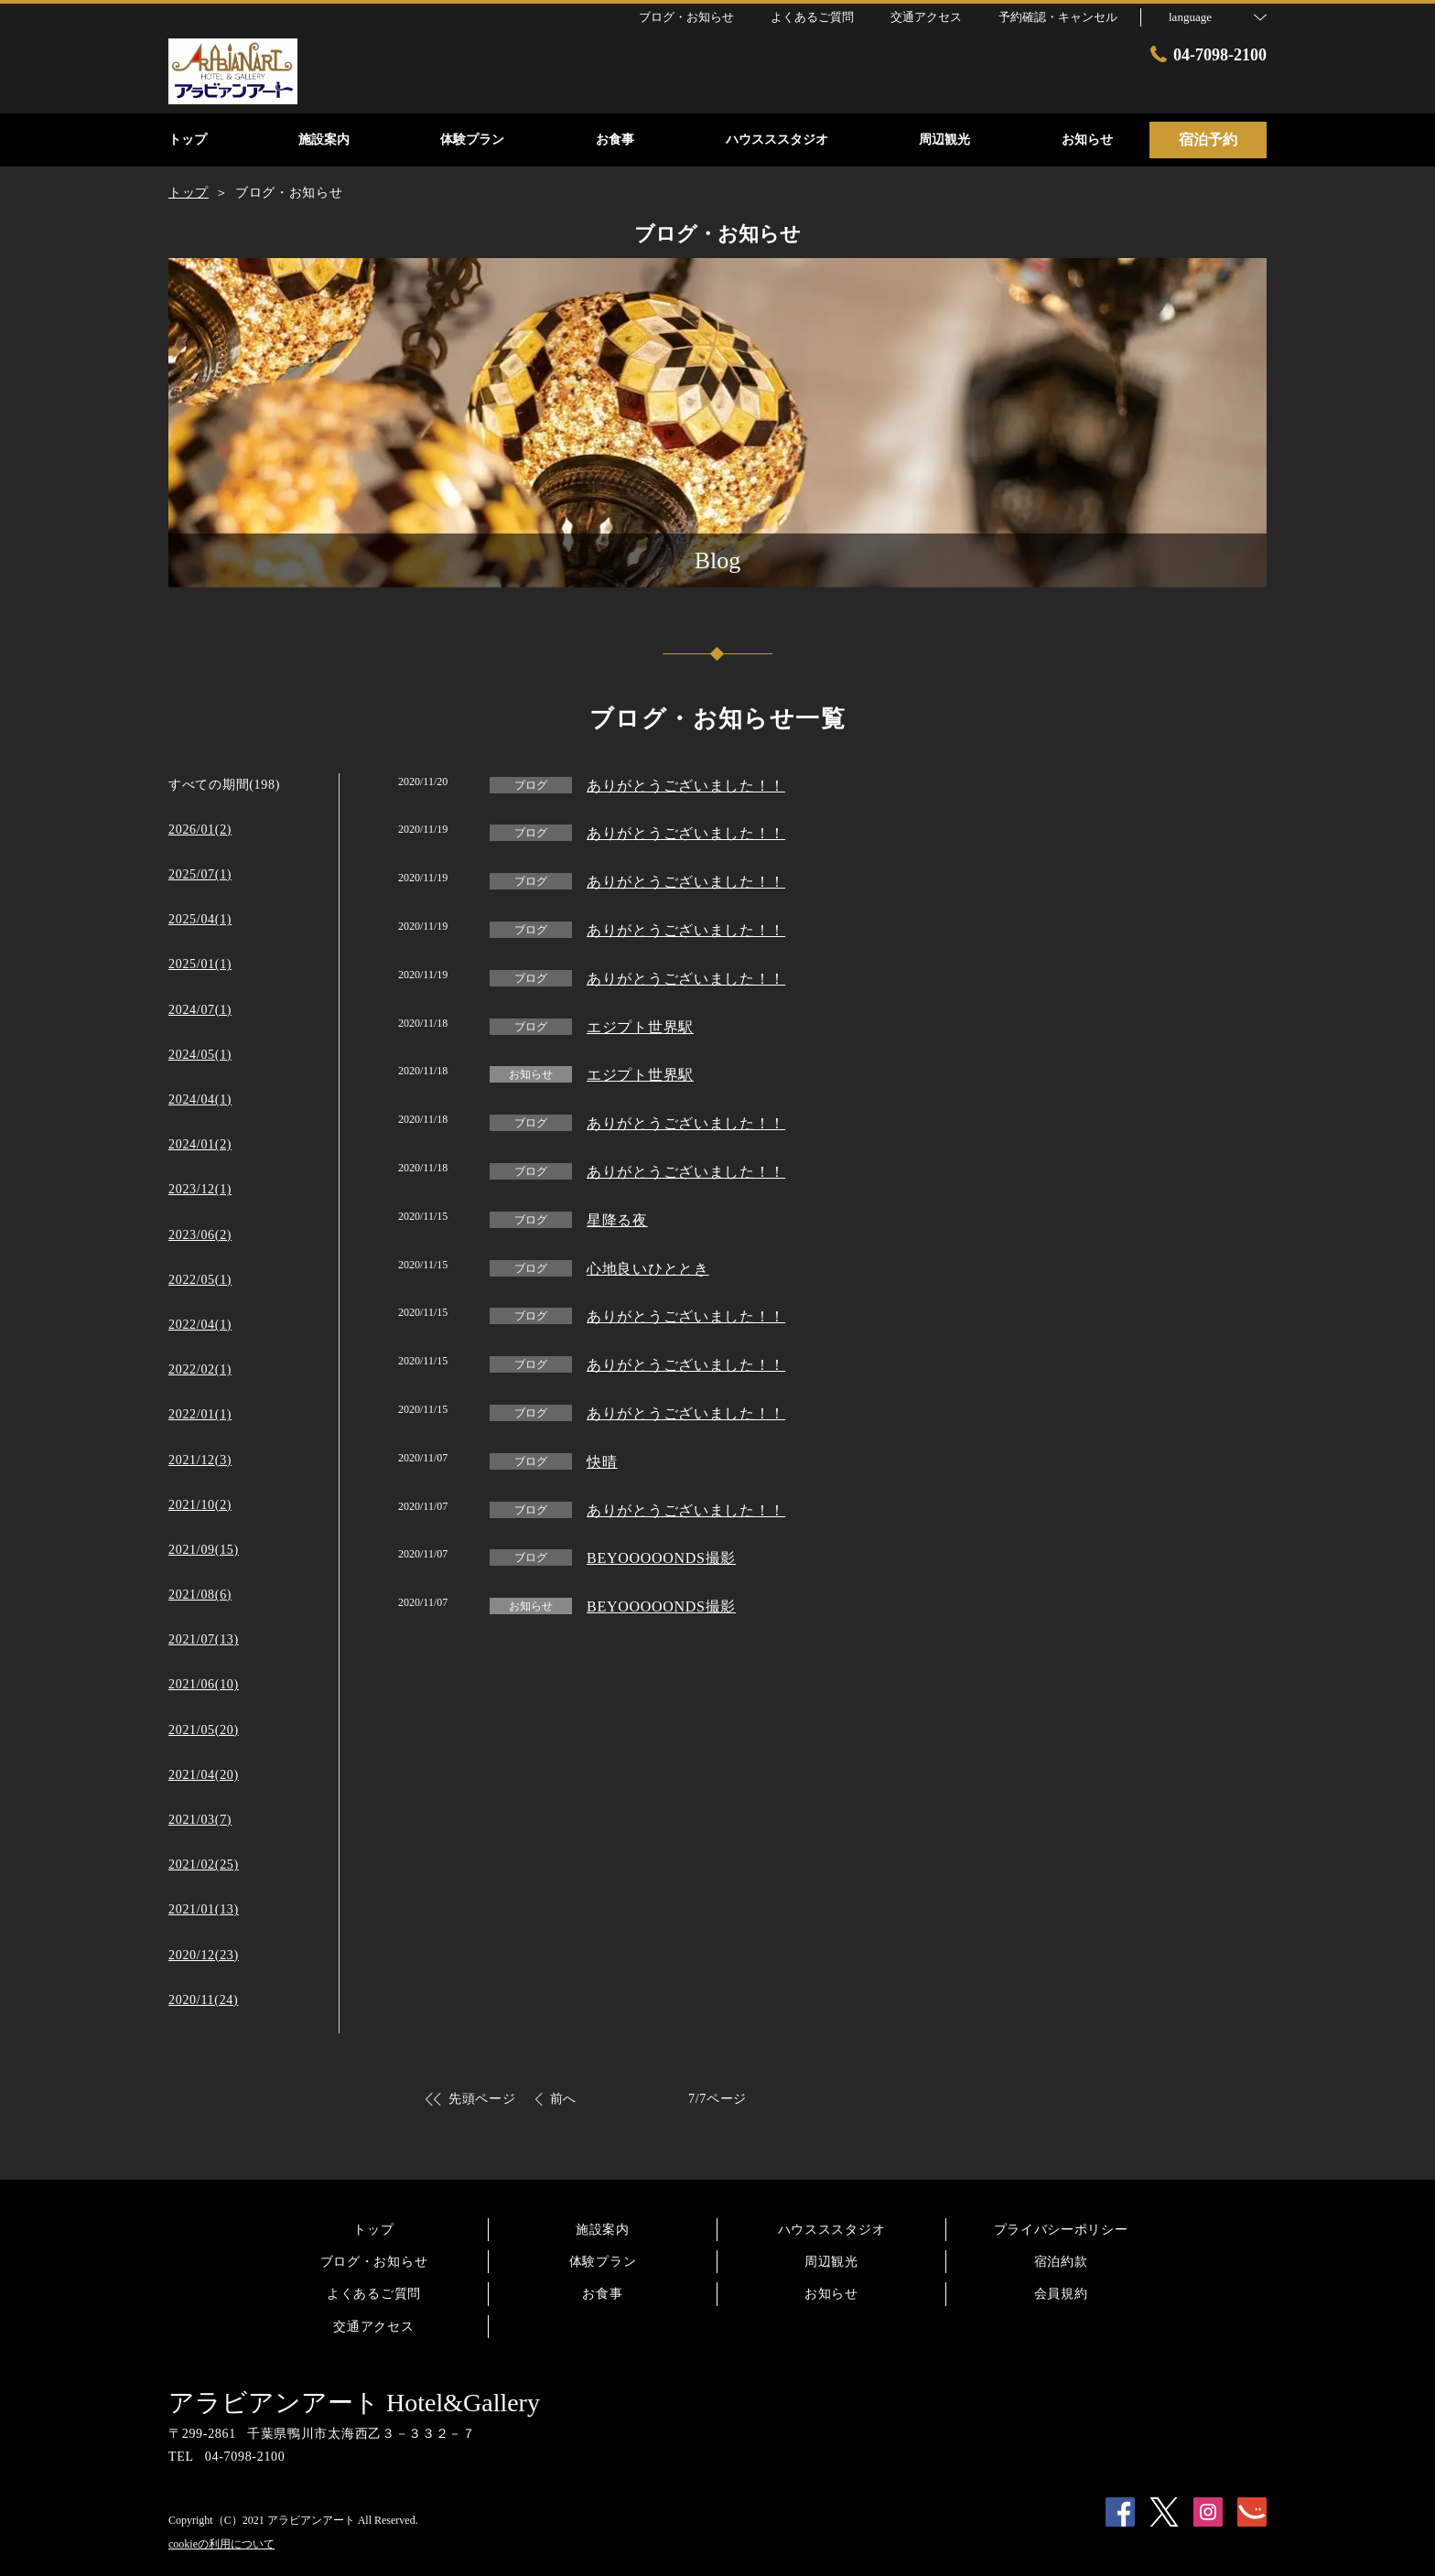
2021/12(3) (200, 1460)
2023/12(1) (200, 1189)
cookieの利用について (221, 2544)
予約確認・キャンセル (1057, 17)
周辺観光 (831, 2262)
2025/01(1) (200, 964)
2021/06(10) (203, 1684)
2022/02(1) (200, 1369)
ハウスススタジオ (832, 2229)
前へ (563, 2099)
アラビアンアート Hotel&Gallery (354, 2402)
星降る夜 (617, 1220)
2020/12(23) (203, 1955)
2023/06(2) (200, 1235)
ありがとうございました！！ (686, 785)
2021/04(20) (203, 1775)
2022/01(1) (200, 1414)
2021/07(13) (203, 1639)
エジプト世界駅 (640, 1027)
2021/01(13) (203, 1909)
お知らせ (831, 2294)
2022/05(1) (200, 1280)
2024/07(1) (200, 1010)
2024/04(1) (200, 1099)
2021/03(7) (200, 1820)
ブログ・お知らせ (374, 2262)
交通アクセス (373, 2326)
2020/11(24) (203, 2000)
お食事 (602, 2294)
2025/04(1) (200, 919)
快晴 (602, 1462)
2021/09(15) (203, 1550)
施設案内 (603, 2229)
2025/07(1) (200, 874)
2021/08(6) (200, 1594)
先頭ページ (482, 2099)
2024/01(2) (200, 1144)
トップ (373, 2229)
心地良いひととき (648, 1269)
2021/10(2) (200, 1505)
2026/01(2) (200, 829)
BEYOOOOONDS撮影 (661, 1558)
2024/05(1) (200, 1055)
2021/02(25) (203, 1864)
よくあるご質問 (374, 2294)
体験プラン (603, 2262)
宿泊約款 (1061, 2262)
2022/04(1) (200, 1324)
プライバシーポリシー (1061, 2229)
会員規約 (1061, 2294)
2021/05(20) (203, 1730)
